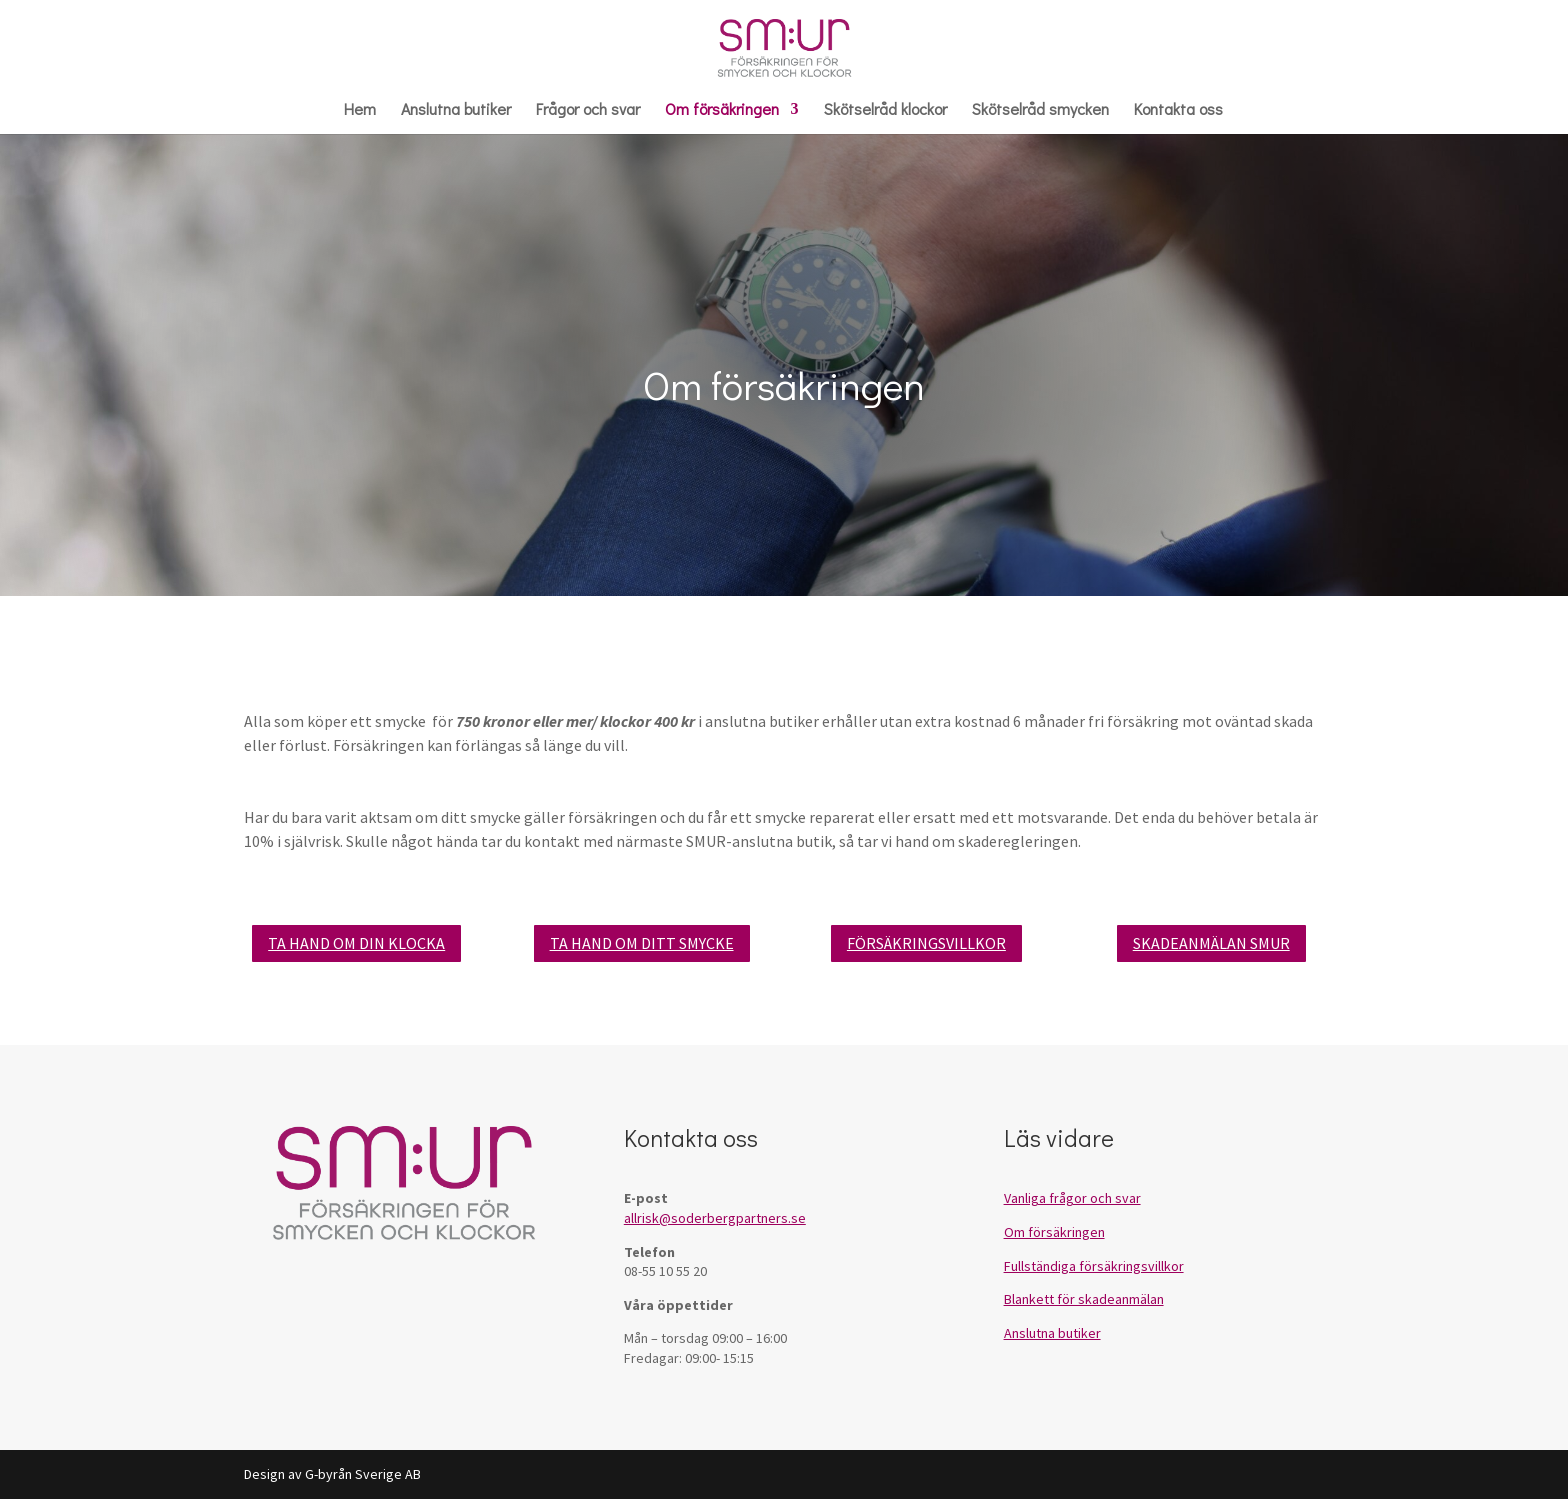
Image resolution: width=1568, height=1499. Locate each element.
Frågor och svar (588, 110)
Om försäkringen (722, 110)
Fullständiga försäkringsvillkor (1094, 1266)
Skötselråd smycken (1040, 110)
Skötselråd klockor (885, 110)
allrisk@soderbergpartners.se (715, 1218)
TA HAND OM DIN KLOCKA (356, 943)
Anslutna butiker (456, 110)
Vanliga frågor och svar (1072, 1198)
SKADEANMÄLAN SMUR (1211, 943)
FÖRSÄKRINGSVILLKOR (926, 943)
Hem (360, 110)
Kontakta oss (1178, 110)
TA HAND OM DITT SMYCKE (642, 943)
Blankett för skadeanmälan (1084, 1299)
